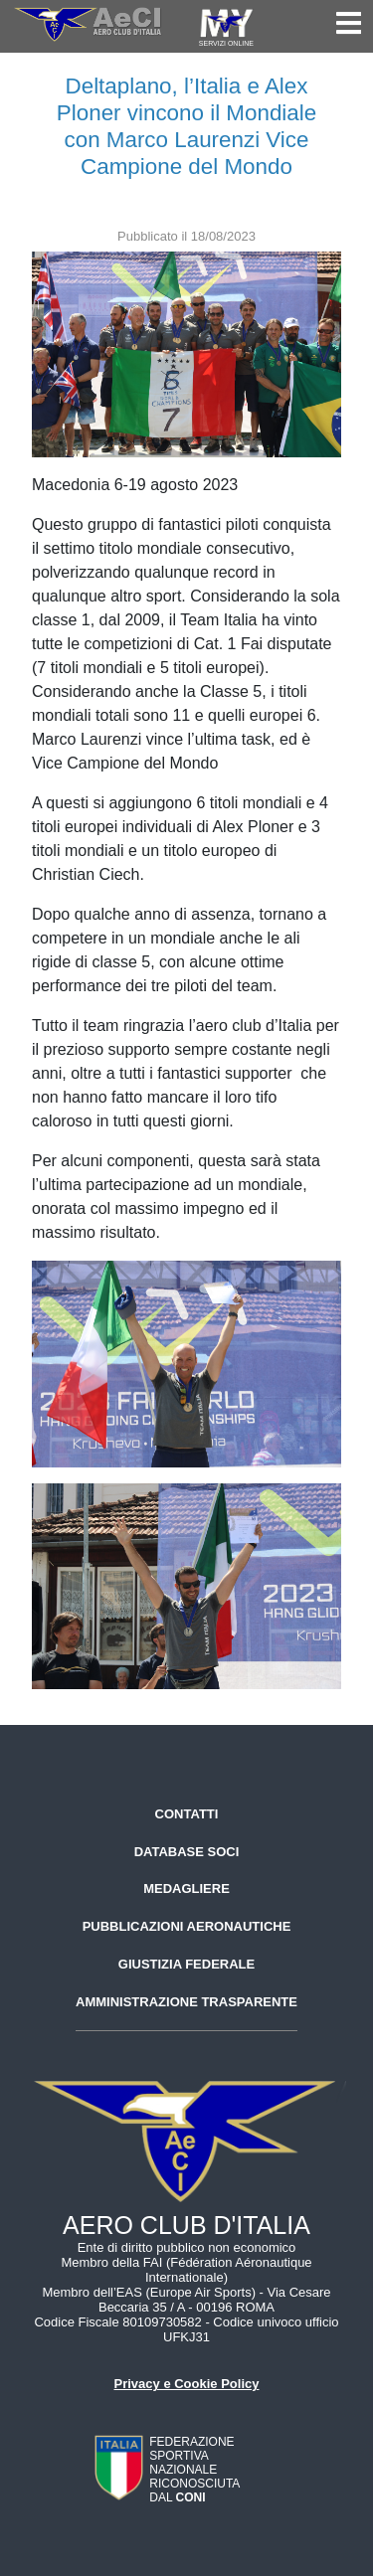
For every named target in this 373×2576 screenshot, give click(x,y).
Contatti (187, 1813)
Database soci (187, 1851)
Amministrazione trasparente (186, 2001)
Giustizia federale (186, 1964)
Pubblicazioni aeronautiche (187, 1926)
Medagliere (186, 1888)
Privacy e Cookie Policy (187, 2383)
